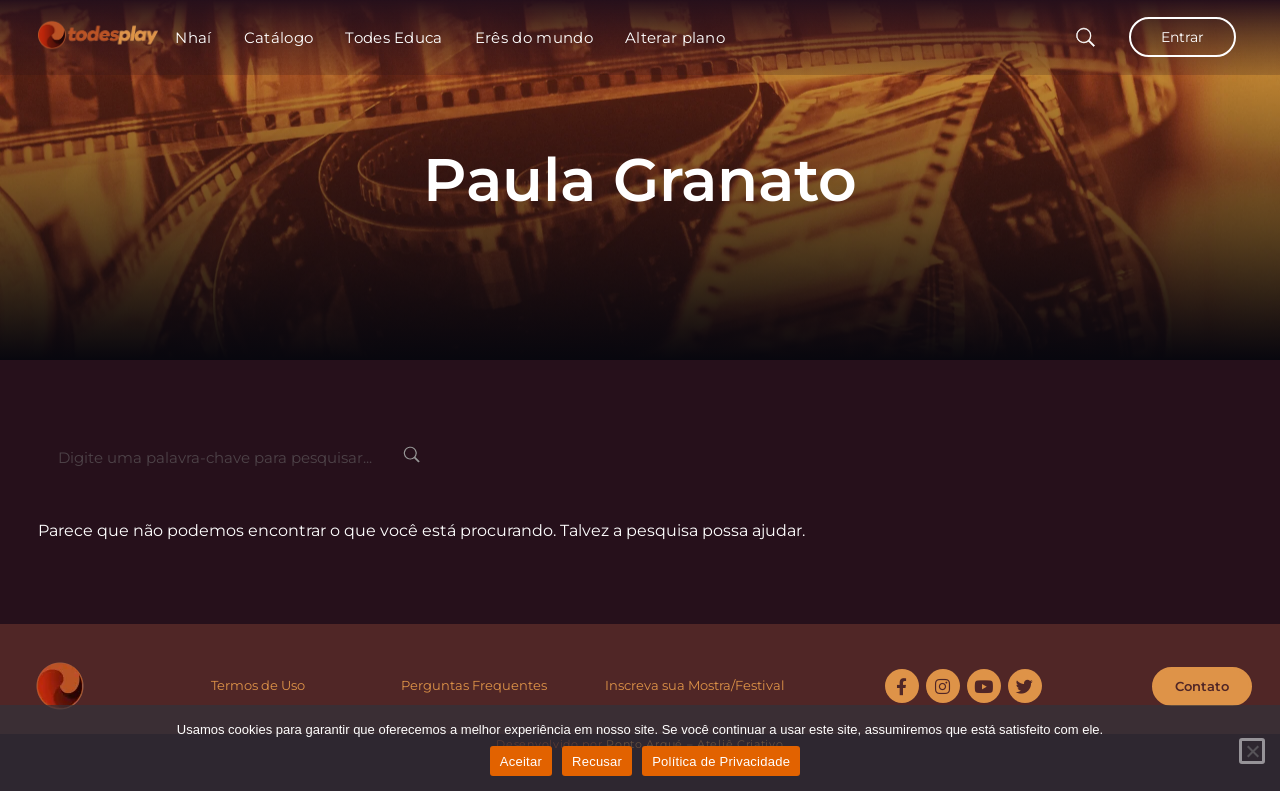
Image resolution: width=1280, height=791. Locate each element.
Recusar (597, 761)
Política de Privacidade (721, 761)
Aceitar (521, 761)
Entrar (1182, 37)
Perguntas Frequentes (474, 685)
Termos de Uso (258, 685)
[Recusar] (1252, 751)
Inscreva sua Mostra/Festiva (693, 685)
